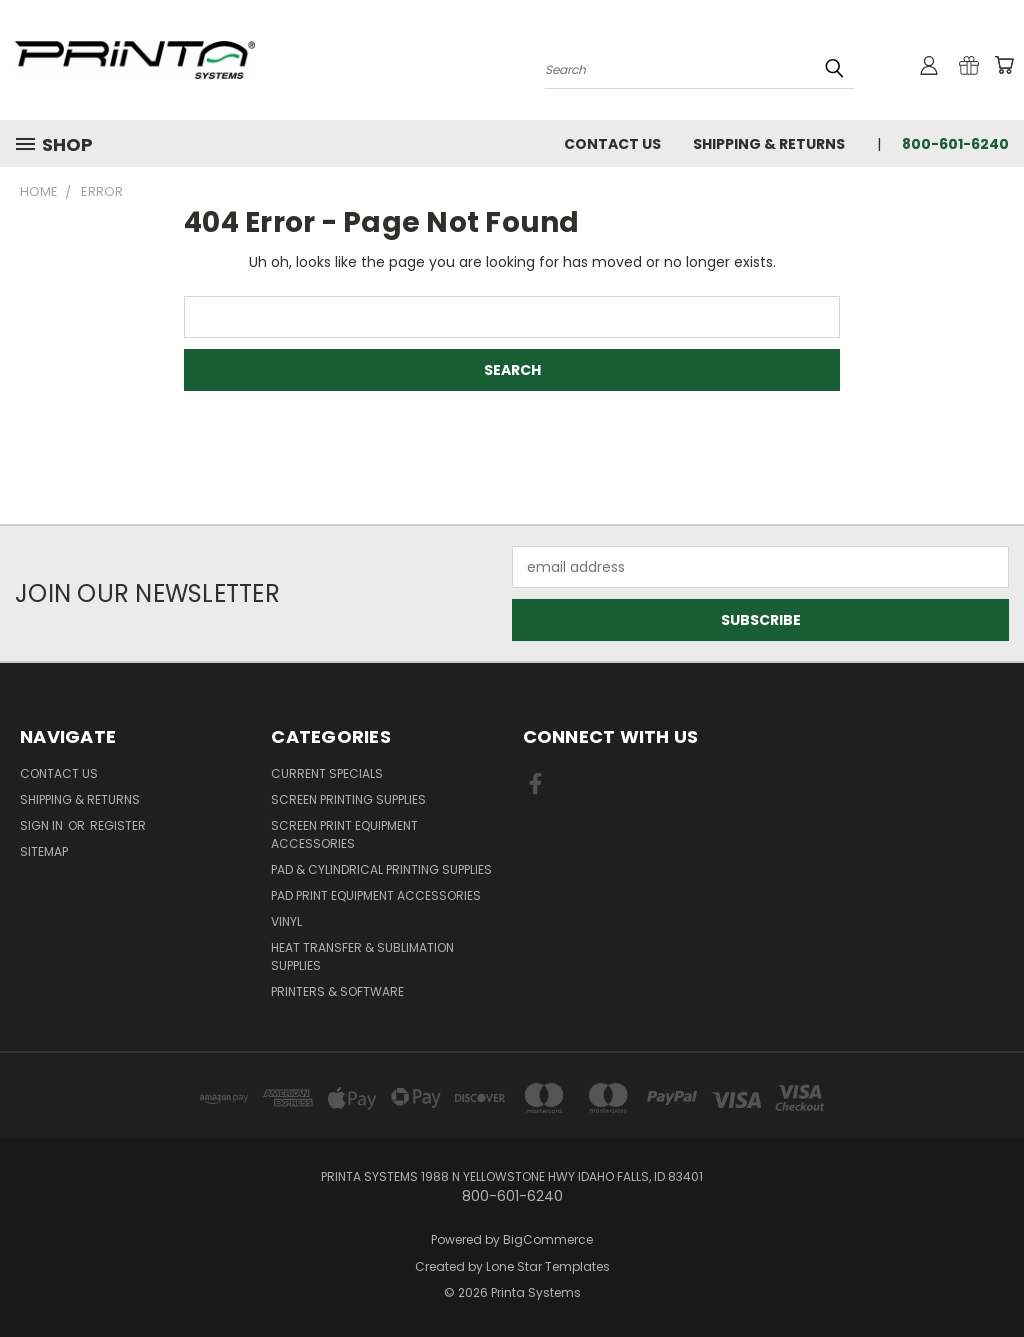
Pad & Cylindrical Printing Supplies (381, 869)
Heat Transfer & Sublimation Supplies (362, 956)
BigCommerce (548, 1239)
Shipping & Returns (769, 144)
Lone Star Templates (548, 1266)
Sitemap (44, 851)
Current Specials (327, 773)
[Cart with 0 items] (1004, 65)
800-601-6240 (955, 144)
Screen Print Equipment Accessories (344, 834)
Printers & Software (337, 991)
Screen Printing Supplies (348, 799)
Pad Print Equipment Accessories (376, 895)
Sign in (43, 825)
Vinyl (286, 921)
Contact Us (612, 144)
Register (118, 825)
